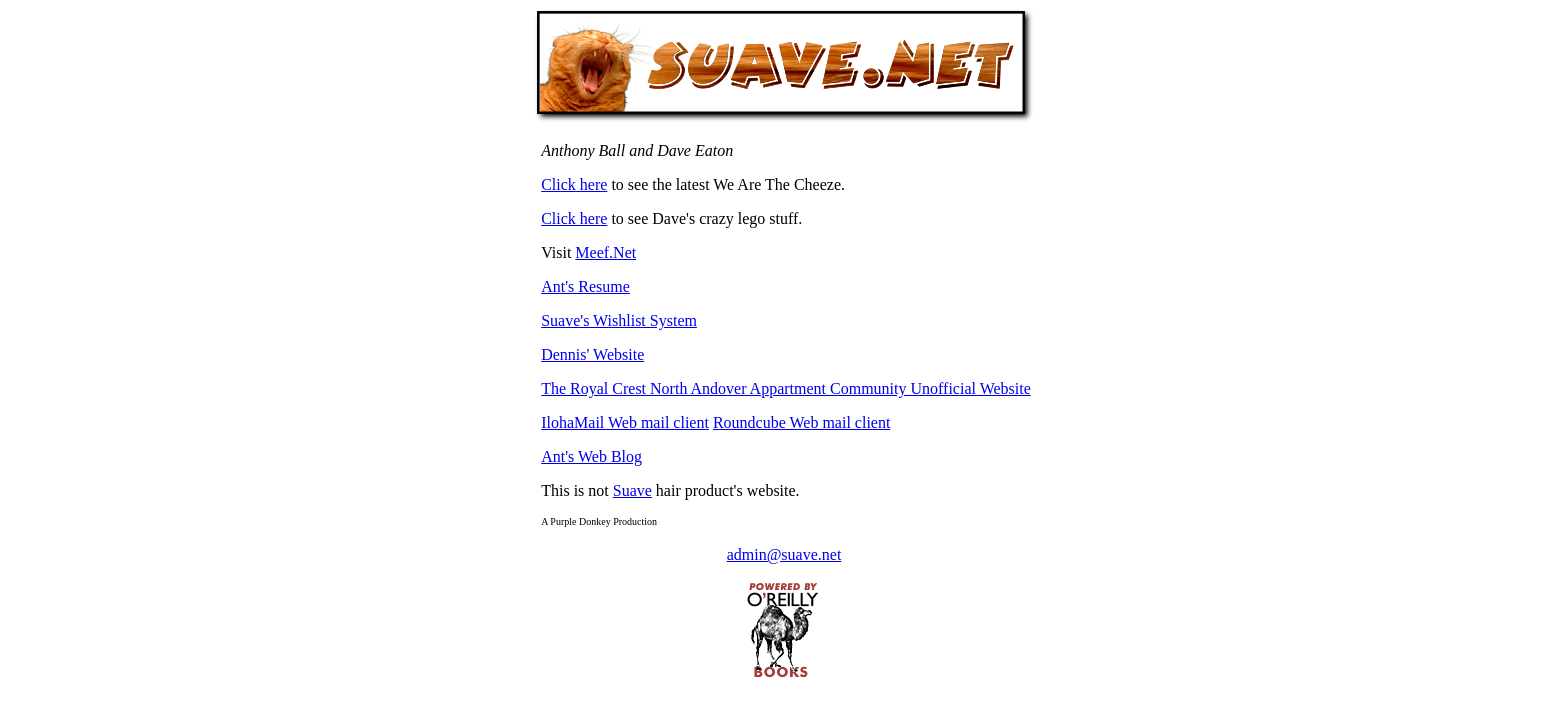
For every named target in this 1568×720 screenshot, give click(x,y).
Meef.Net (605, 252)
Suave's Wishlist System (619, 320)
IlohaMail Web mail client (625, 422)
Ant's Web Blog (591, 456)
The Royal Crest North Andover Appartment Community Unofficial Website (786, 388)
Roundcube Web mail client (801, 422)
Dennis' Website (592, 354)
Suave (632, 490)
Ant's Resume (585, 286)
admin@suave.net (784, 554)
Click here (574, 184)
